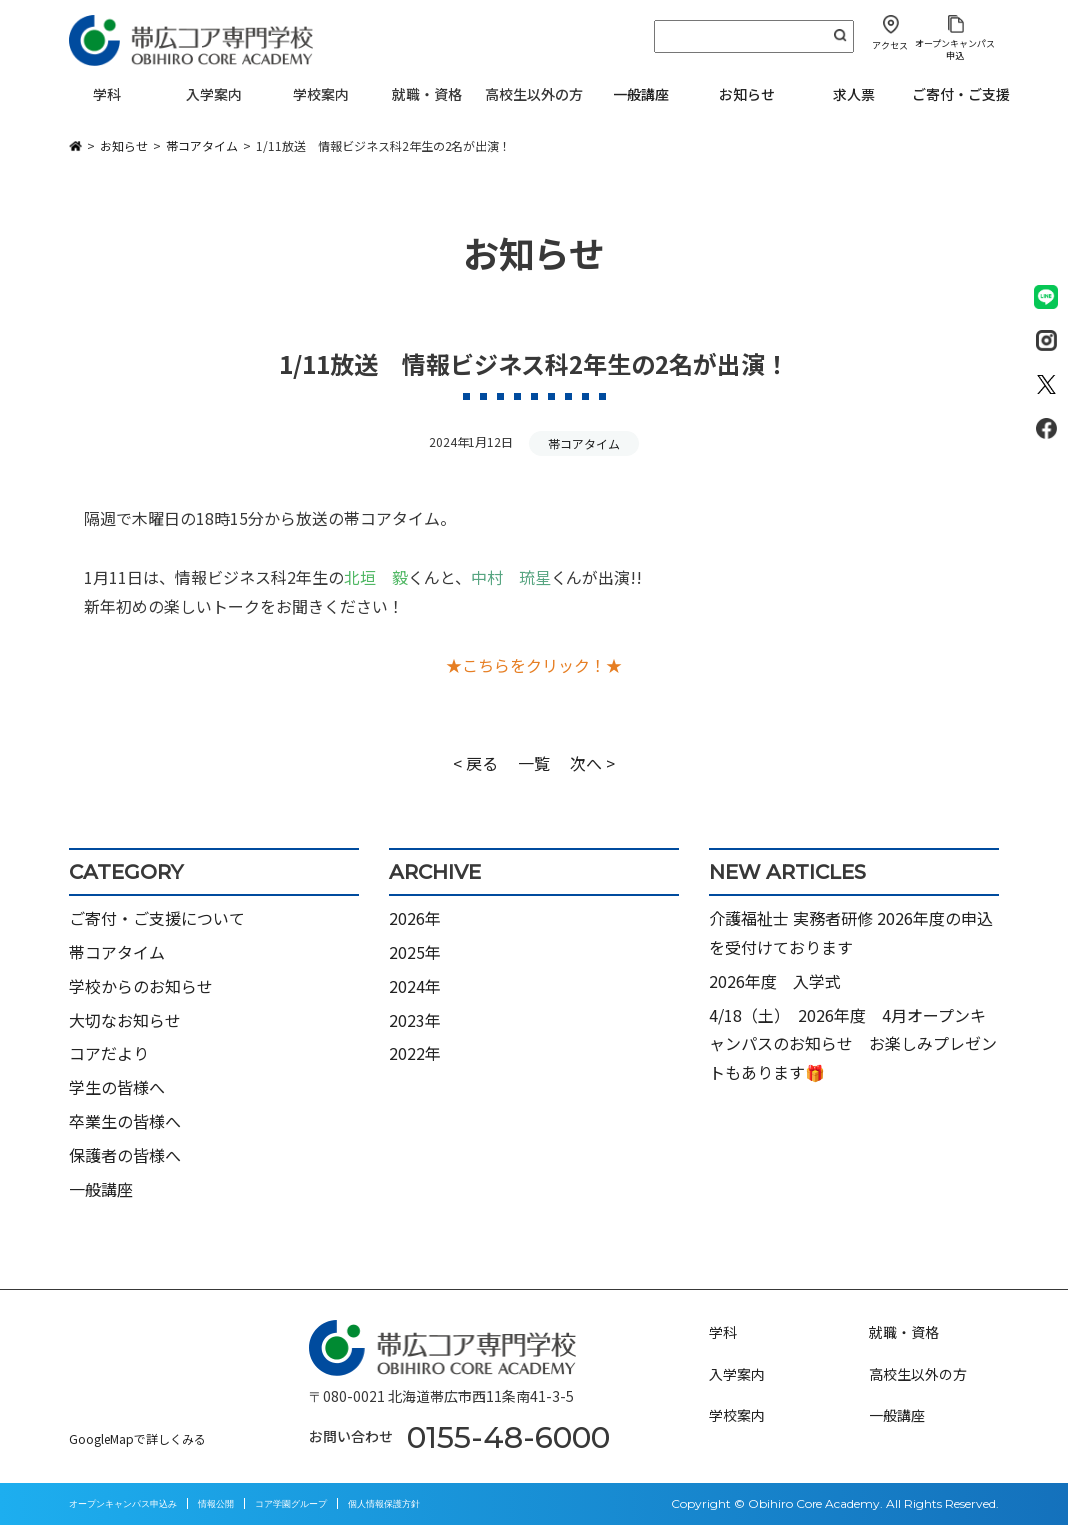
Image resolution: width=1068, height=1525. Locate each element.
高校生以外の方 (918, 1374)
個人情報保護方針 (384, 1503)
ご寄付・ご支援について (157, 918)
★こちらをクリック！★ (534, 665)
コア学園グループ (291, 1503)
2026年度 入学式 (775, 981)
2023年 (415, 1020)
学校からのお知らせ (141, 986)
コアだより (109, 1053)
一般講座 (641, 94)
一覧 (534, 763)
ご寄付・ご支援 (961, 94)
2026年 (415, 918)
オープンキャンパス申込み (123, 1503)
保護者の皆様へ (125, 1155)
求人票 (854, 94)
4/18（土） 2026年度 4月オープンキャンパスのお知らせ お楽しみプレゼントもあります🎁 (853, 1044)
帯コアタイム (584, 443)
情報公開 (216, 1503)
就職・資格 (904, 1332)
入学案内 (737, 1374)
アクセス (890, 45)
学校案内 (737, 1415)
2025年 (415, 952)
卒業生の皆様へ (125, 1121)
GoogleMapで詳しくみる (137, 1438)
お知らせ (747, 94)
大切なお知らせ (125, 1020)
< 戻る (475, 763)
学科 (723, 1332)
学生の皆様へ (117, 1087)
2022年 (415, 1053)
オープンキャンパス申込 (955, 49)
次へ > (592, 763)
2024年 (415, 986)
